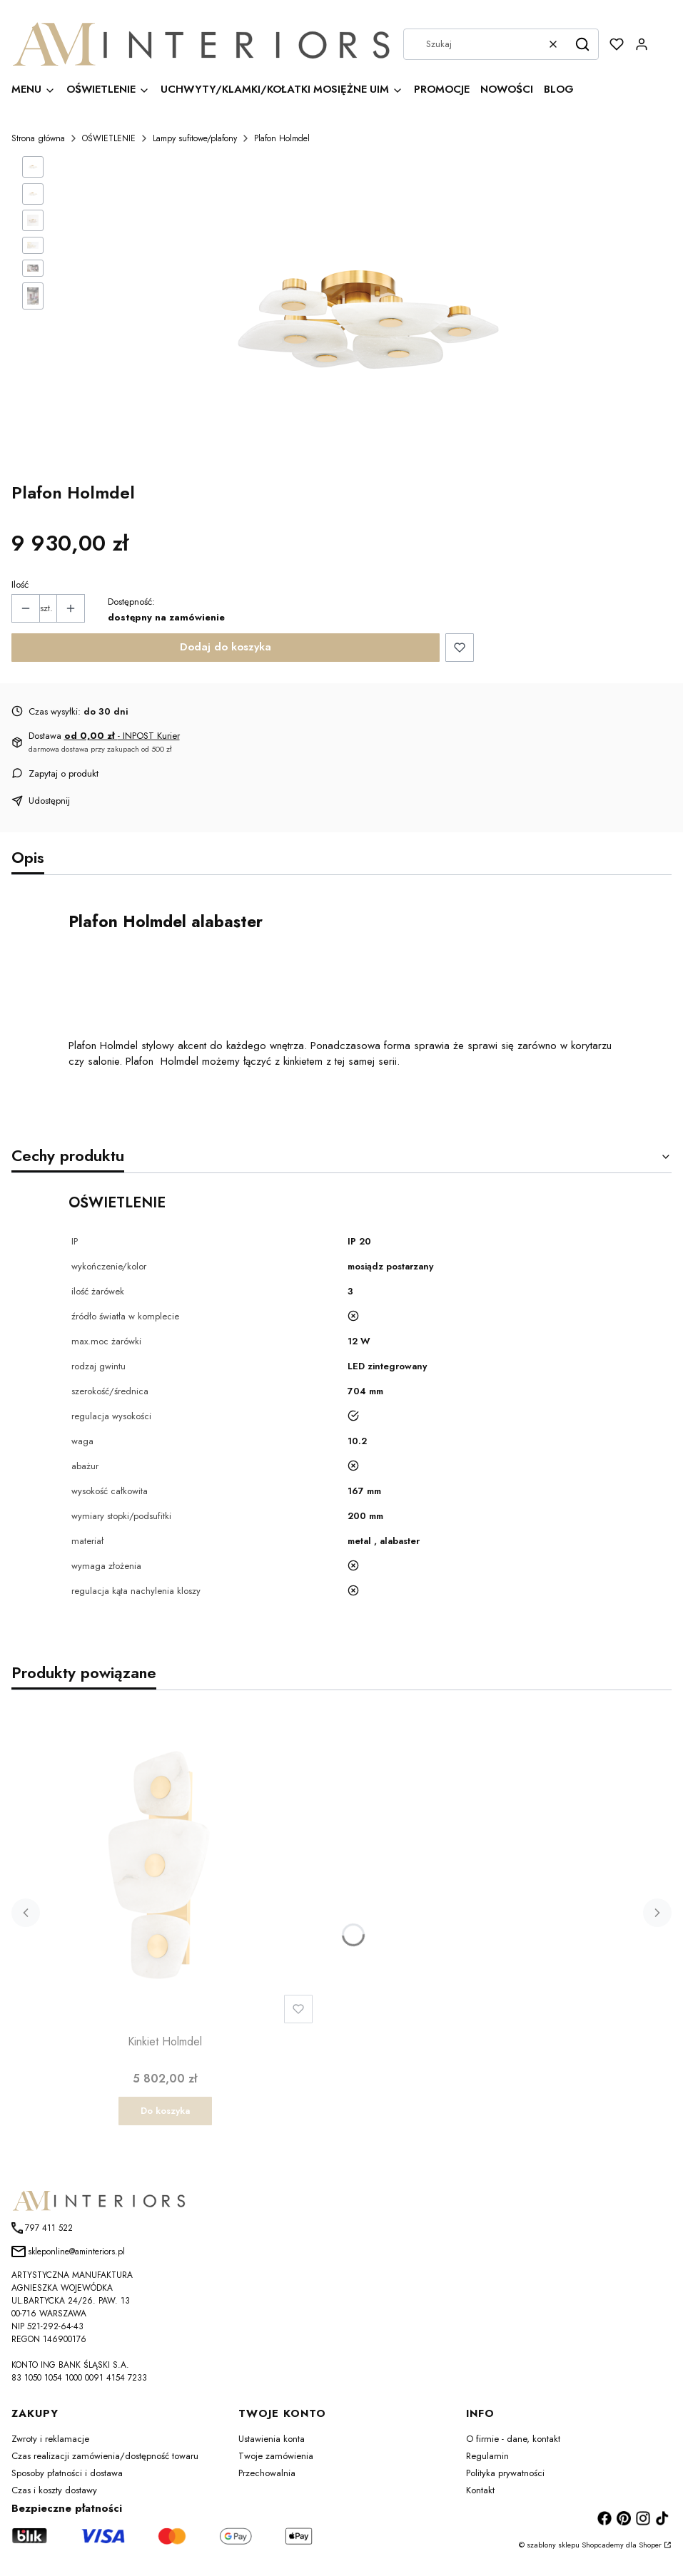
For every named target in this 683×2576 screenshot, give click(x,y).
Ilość (20, 584)
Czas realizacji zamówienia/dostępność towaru (104, 2460)
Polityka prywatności (505, 2477)
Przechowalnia (266, 2477)
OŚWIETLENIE (109, 138)
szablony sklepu (553, 2549)
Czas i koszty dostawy (54, 2494)
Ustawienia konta (271, 2443)
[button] (582, 44)
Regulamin (487, 2460)
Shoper (650, 2549)
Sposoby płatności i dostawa (67, 2477)
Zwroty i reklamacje (50, 2443)
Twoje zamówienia (275, 2460)
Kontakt (480, 2494)
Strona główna (38, 138)
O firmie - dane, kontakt (513, 2443)
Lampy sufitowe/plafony (195, 138)
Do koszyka (165, 2115)
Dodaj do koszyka (225, 647)
